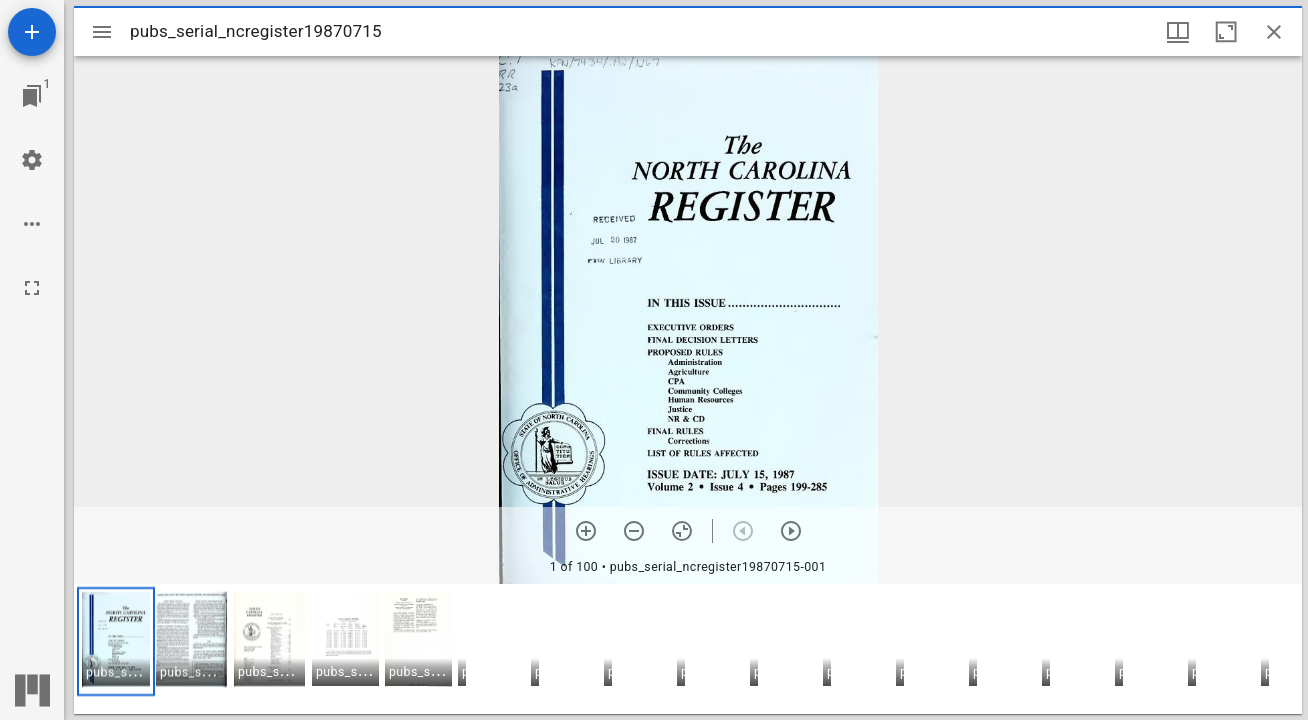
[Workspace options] (32, 224)
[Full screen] (32, 288)
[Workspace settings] (32, 160)
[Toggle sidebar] (102, 32)
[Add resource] (32, 32)
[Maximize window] (1226, 32)
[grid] (688, 649)
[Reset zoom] (682, 531)
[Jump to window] (32, 96)
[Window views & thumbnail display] (1178, 32)
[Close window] (1274, 32)
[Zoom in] (586, 531)
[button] (116, 641)
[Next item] (791, 531)
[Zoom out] (634, 531)
